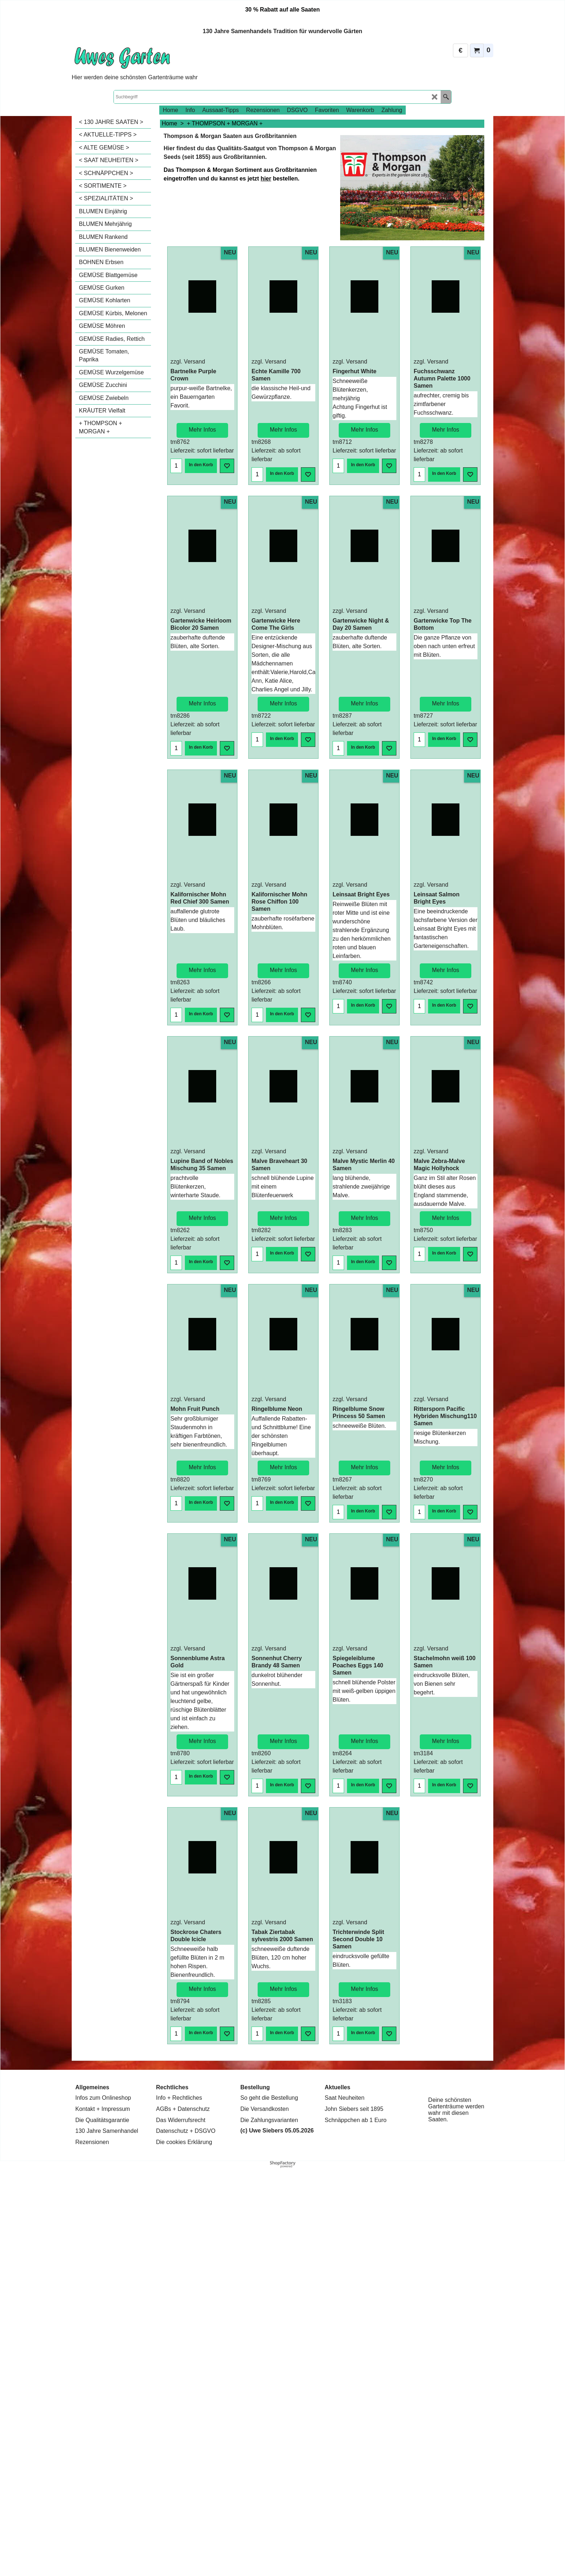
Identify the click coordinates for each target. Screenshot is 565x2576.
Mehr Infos (202, 424)
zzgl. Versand (187, 361)
